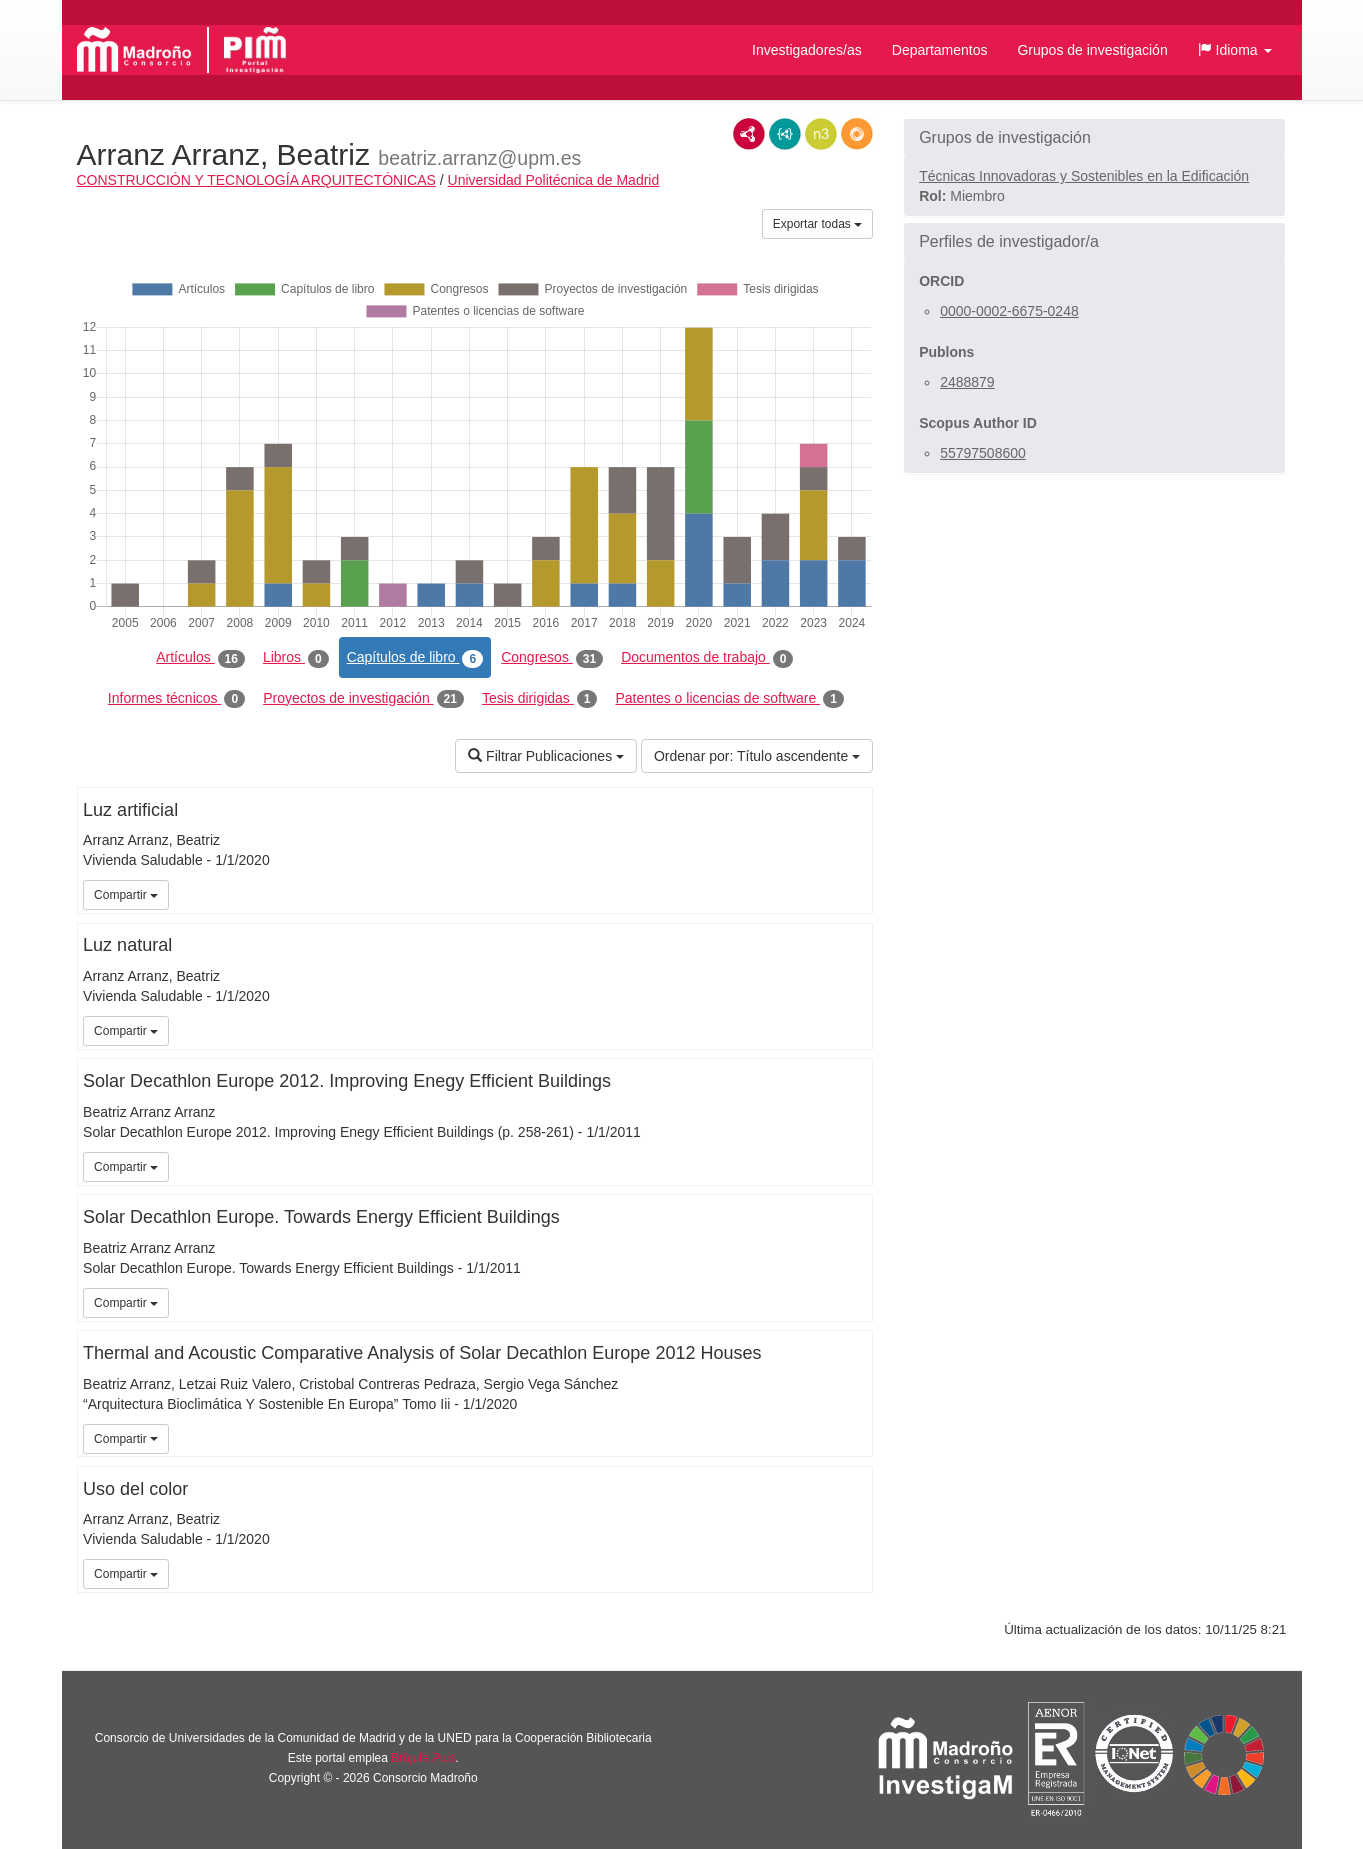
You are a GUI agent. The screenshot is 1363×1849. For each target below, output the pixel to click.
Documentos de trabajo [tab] (707, 658)
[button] (1235, 50)
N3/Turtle (821, 134)
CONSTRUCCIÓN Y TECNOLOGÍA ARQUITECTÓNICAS (256, 180)
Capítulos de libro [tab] (415, 658)
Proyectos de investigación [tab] (363, 699)
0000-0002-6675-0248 (1009, 311)
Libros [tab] (296, 658)
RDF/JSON (857, 134)
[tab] (1094, 138)
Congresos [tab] (552, 658)
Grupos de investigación (1092, 50)
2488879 (967, 382)
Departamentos (940, 50)
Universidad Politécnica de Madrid (554, 180)
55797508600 (983, 453)
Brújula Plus (423, 1758)
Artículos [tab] (200, 658)
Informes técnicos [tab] (176, 699)
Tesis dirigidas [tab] (540, 699)
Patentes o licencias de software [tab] (729, 699)
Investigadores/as (807, 50)
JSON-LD (785, 134)
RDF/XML (749, 134)
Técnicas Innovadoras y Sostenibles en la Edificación (1084, 176)
